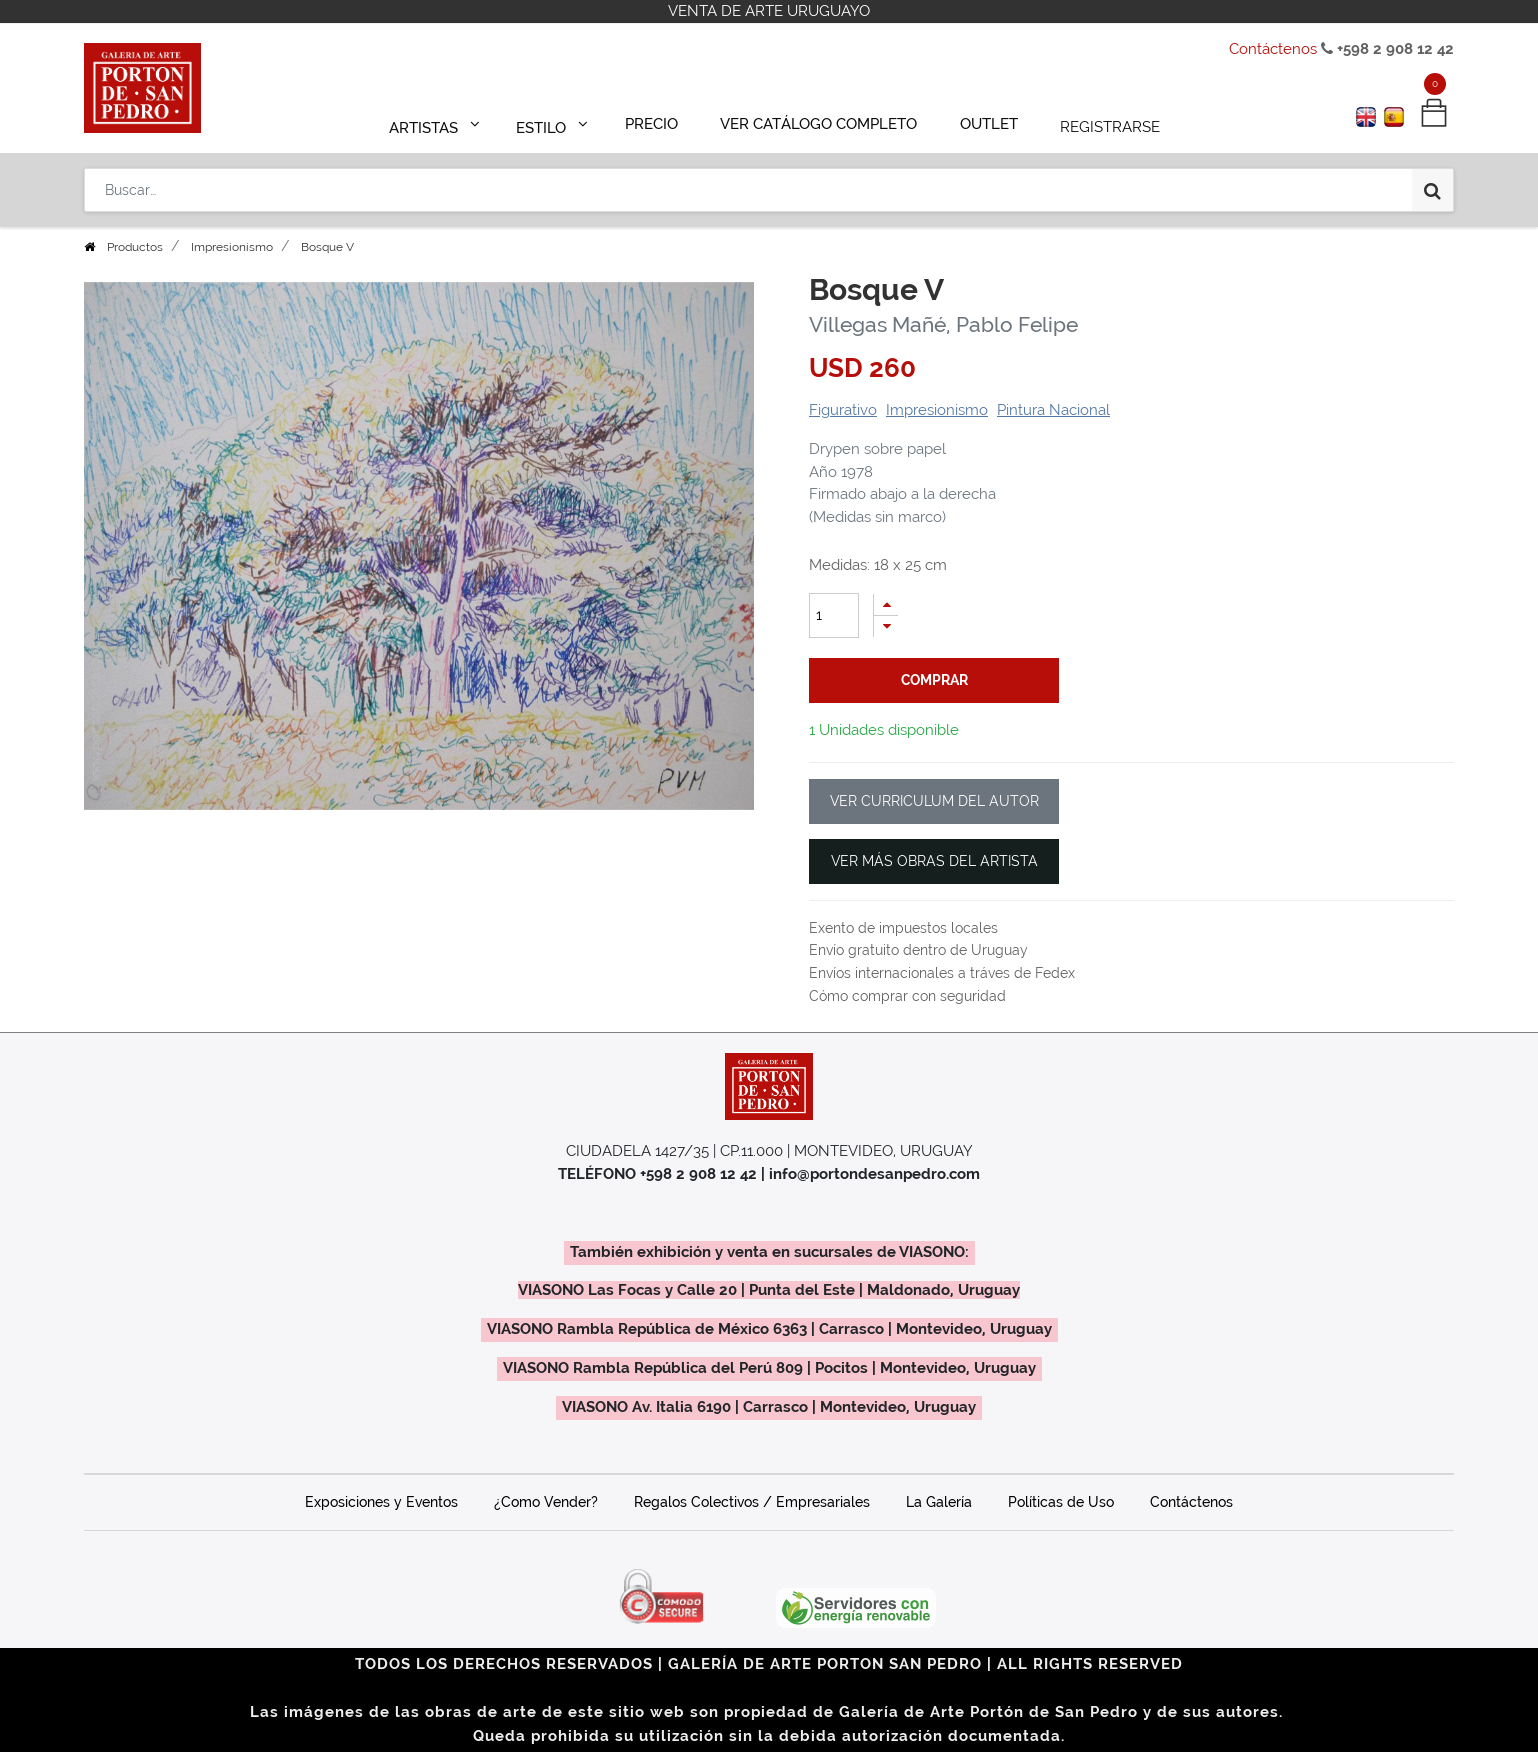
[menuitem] (660, 122)
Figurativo (843, 410)
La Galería (939, 1502)
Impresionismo (232, 247)
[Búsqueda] (1432, 182)
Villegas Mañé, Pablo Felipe (943, 324)
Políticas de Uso (1061, 1502)
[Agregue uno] (886, 604)
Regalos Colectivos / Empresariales (752, 1502)
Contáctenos (1273, 49)
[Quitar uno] (886, 626)
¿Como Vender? (546, 1502)
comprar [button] (934, 680)
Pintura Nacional (1053, 410)
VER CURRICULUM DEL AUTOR (934, 801)
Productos (135, 247)
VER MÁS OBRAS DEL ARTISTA (934, 861)
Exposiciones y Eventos (381, 1502)
